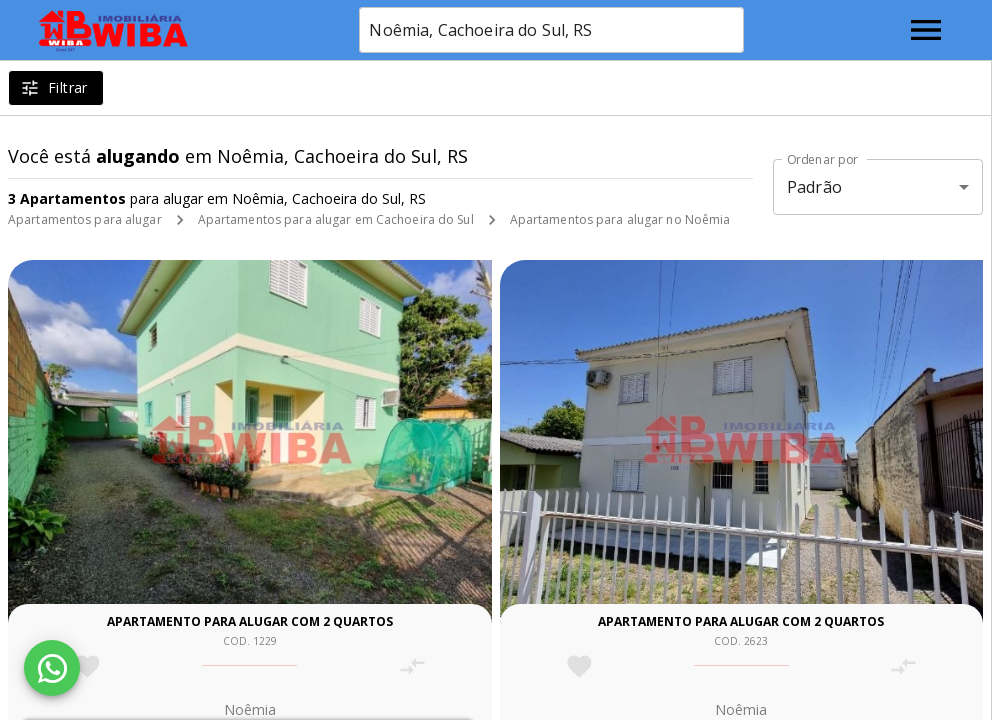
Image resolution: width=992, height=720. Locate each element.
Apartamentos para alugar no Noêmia (620, 219)
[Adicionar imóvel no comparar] (412, 666)
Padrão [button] (814, 187)
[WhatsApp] (52, 668)
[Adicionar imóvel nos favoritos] (87, 666)
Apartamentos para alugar (85, 219)
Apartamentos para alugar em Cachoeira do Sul (336, 219)
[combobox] (551, 30)
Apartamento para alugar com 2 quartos (250, 621)
